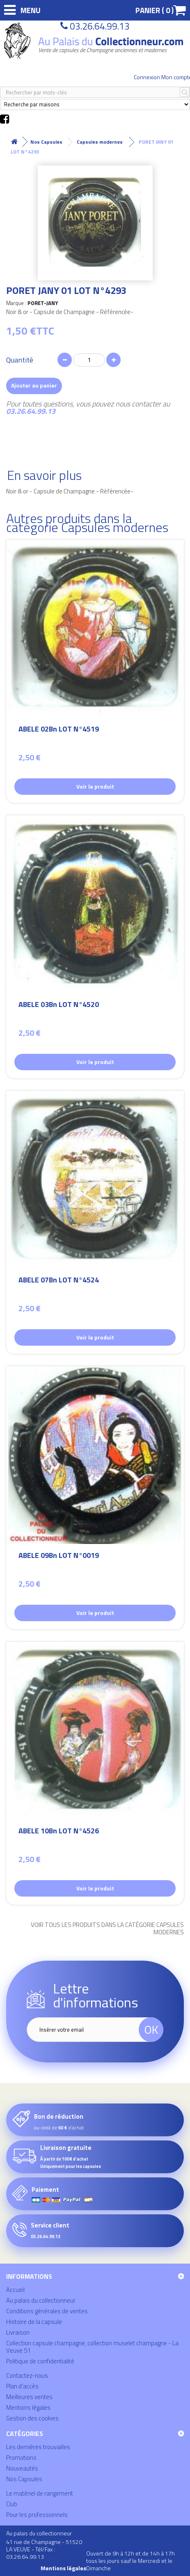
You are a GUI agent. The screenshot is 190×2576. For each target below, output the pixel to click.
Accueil (15, 2289)
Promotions (21, 2457)
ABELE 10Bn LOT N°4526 (58, 1832)
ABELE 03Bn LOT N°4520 (58, 1005)
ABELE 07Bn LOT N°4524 (58, 1281)
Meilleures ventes (29, 2397)
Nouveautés (22, 2468)
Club (11, 2504)
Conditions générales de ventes (47, 2311)
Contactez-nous (27, 2375)
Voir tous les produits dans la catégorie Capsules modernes (107, 1928)
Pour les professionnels (37, 2514)
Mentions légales (28, 2407)
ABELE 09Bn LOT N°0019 (58, 1556)
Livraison (18, 2332)
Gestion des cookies (32, 2418)
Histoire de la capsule (34, 2321)
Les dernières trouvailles (38, 2447)
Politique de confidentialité (40, 2361)
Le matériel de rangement (39, 2493)
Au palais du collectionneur (41, 2300)
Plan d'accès (22, 2386)
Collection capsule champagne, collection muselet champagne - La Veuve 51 (92, 2346)
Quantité (19, 360)
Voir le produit (95, 786)
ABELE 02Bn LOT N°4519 (58, 730)
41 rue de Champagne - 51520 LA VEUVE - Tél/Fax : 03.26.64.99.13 (44, 2549)
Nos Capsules (24, 2479)
